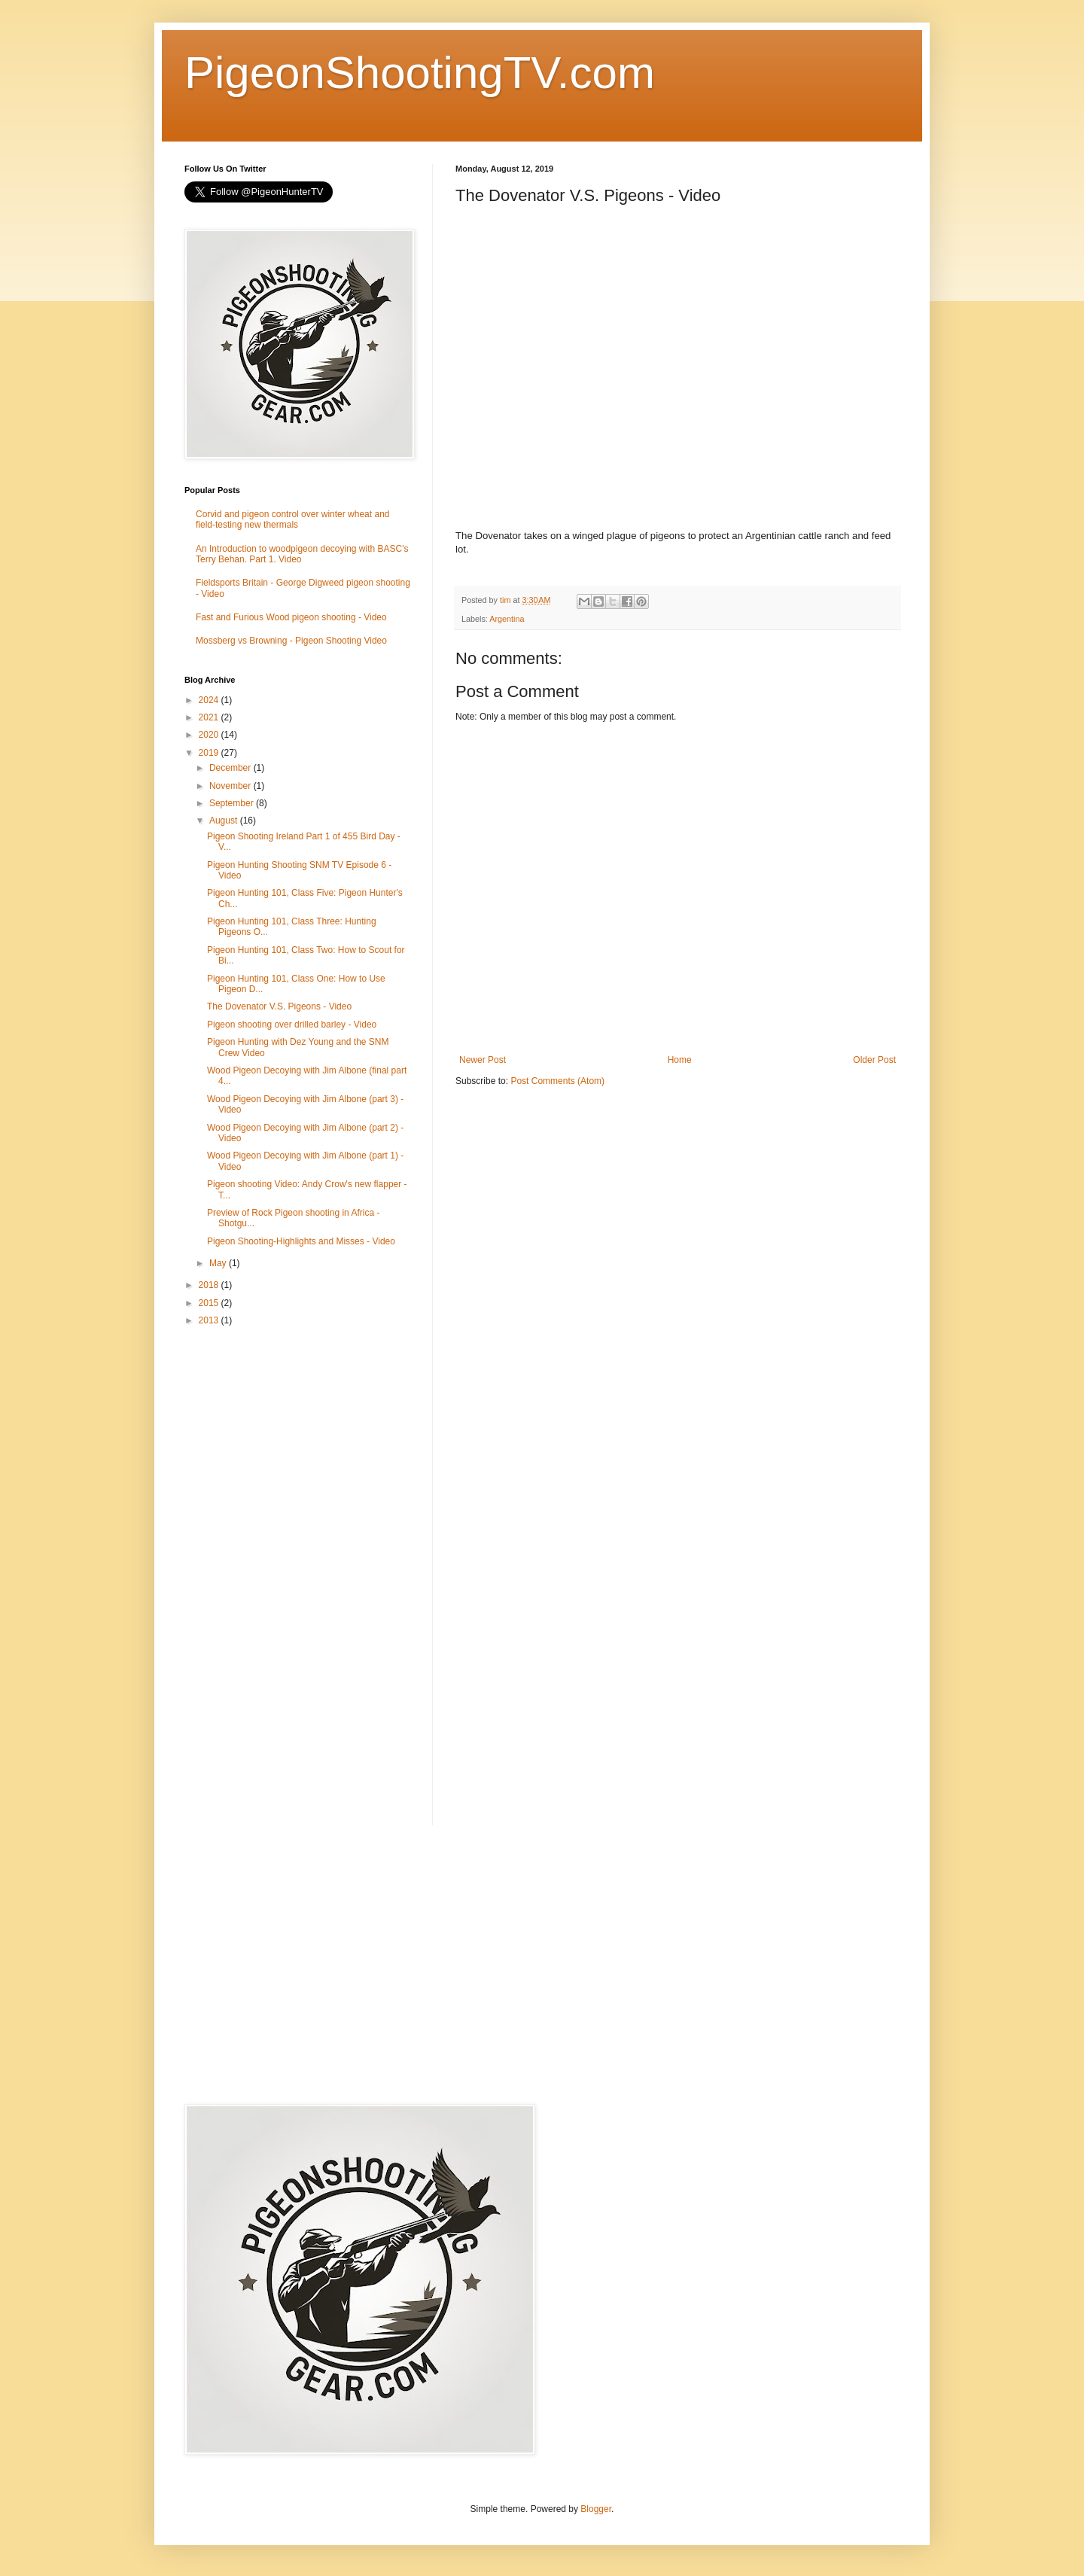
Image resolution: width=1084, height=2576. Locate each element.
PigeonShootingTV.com (419, 72)
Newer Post (482, 1060)
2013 (210, 1320)
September (232, 803)
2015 (210, 1303)
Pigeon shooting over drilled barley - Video (291, 1024)
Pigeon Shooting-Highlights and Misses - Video (301, 1241)
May (219, 1263)
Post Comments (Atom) (557, 1081)
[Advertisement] (297, 1577)
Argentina (506, 618)
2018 (210, 1285)
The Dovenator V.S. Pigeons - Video (279, 1006)
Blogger (595, 2509)
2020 (210, 734)
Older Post (874, 1060)
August (224, 820)
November (231, 786)
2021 (210, 717)
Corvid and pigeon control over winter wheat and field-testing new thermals (292, 519)
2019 (210, 753)
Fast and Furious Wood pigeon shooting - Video (291, 617)
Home (680, 1060)
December (231, 768)
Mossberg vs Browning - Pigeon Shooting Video (291, 640)
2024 (210, 700)
